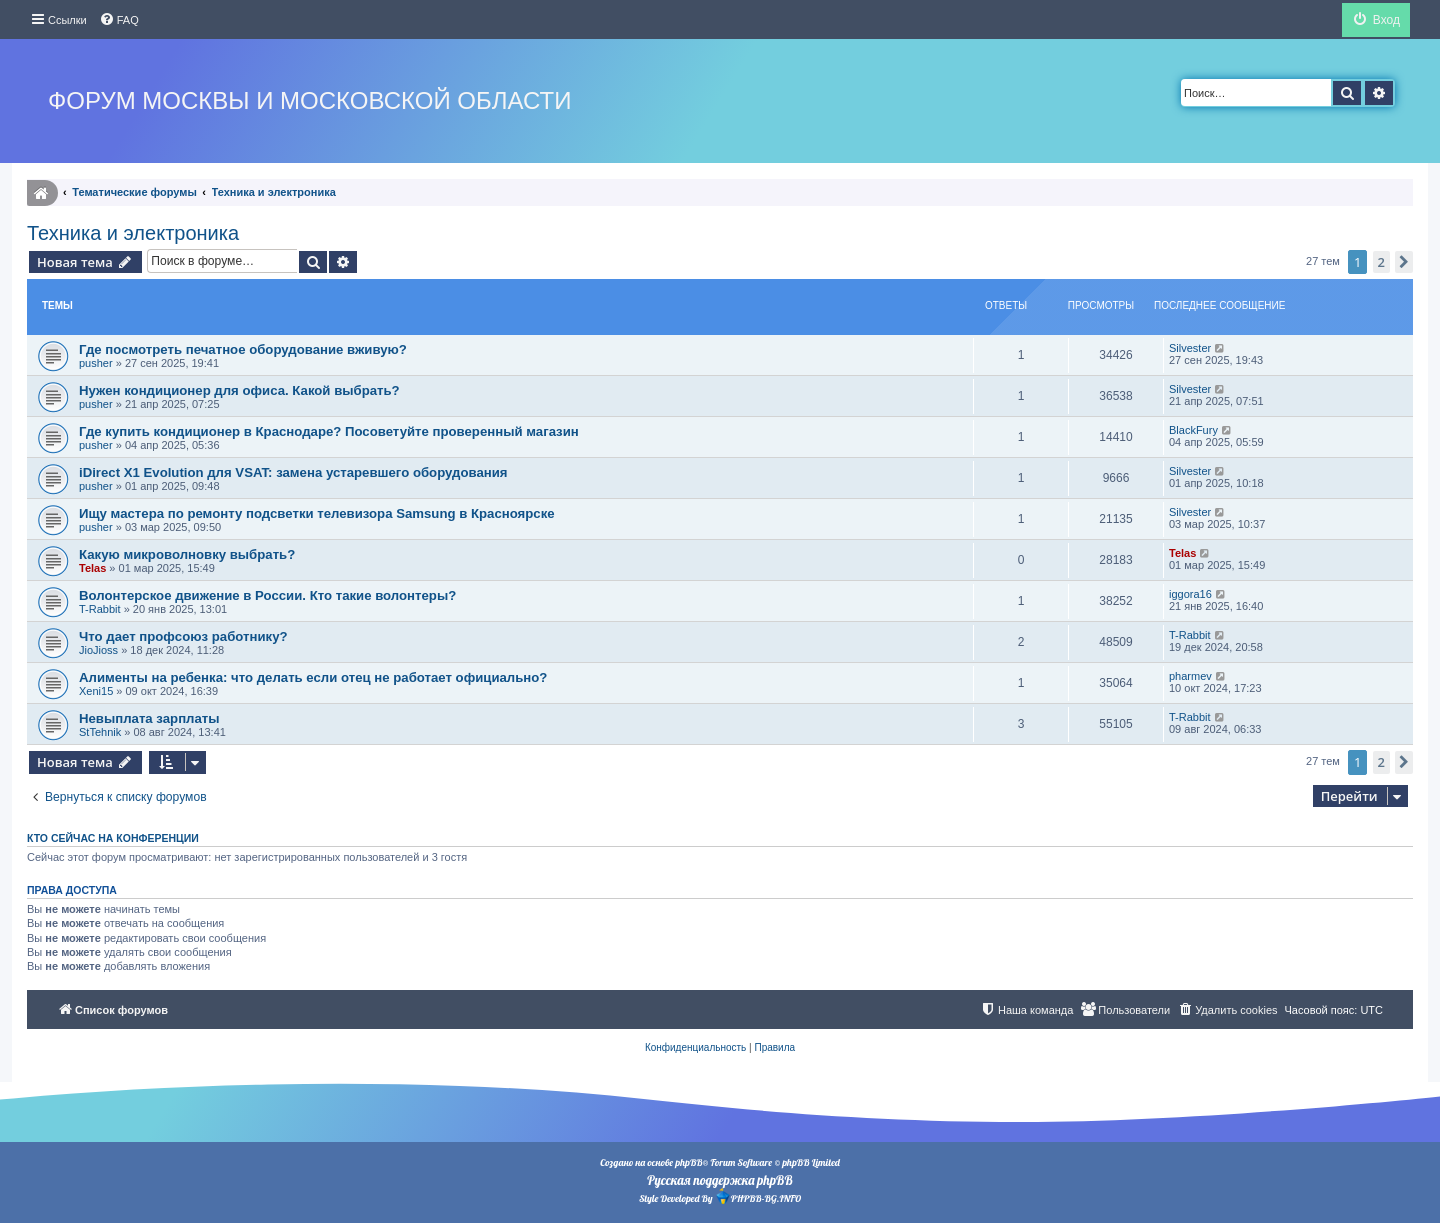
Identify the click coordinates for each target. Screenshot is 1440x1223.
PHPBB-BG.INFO (758, 1196)
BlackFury (1193, 430)
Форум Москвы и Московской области (309, 100)
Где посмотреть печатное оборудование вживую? (243, 349)
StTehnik (100, 732)
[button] (1404, 262)
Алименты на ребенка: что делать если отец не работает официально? (313, 677)
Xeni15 (96, 691)
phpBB (688, 1162)
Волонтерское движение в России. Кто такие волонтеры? (267, 595)
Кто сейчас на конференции (113, 838)
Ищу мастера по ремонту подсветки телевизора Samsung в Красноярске (317, 513)
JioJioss (98, 650)
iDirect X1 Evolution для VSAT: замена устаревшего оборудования (293, 472)
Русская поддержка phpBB (719, 1180)
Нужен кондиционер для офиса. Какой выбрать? (239, 390)
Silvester (1190, 348)
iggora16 (1190, 594)
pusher (96, 363)
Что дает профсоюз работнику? (183, 636)
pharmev (1190, 676)
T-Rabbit (100, 609)
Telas (92, 568)
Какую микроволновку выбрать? (187, 554)
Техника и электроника (133, 233)
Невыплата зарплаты (149, 718)
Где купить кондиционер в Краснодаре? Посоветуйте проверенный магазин (329, 431)
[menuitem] (119, 20)
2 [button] (1381, 262)
